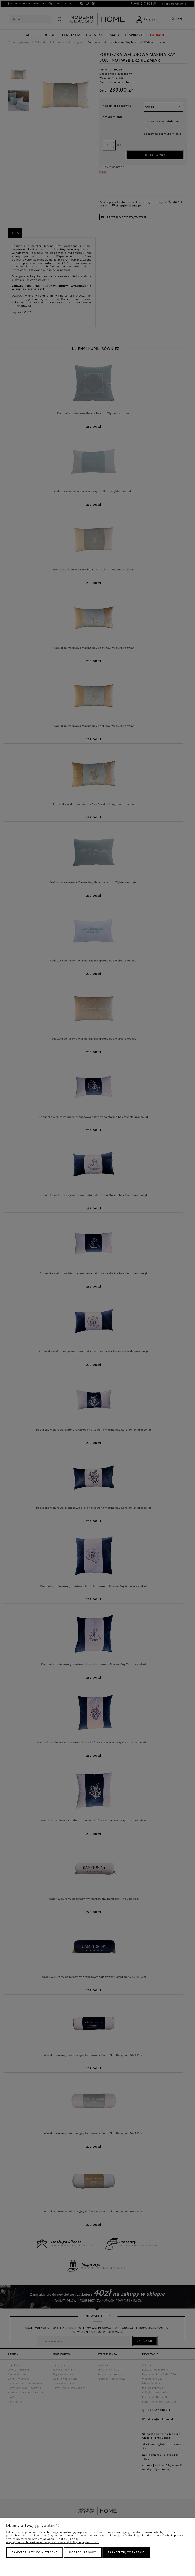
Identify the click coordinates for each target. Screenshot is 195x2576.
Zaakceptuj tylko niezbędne (35, 2552)
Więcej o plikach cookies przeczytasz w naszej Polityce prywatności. (52, 2542)
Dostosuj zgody (82, 2552)
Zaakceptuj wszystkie (126, 2552)
